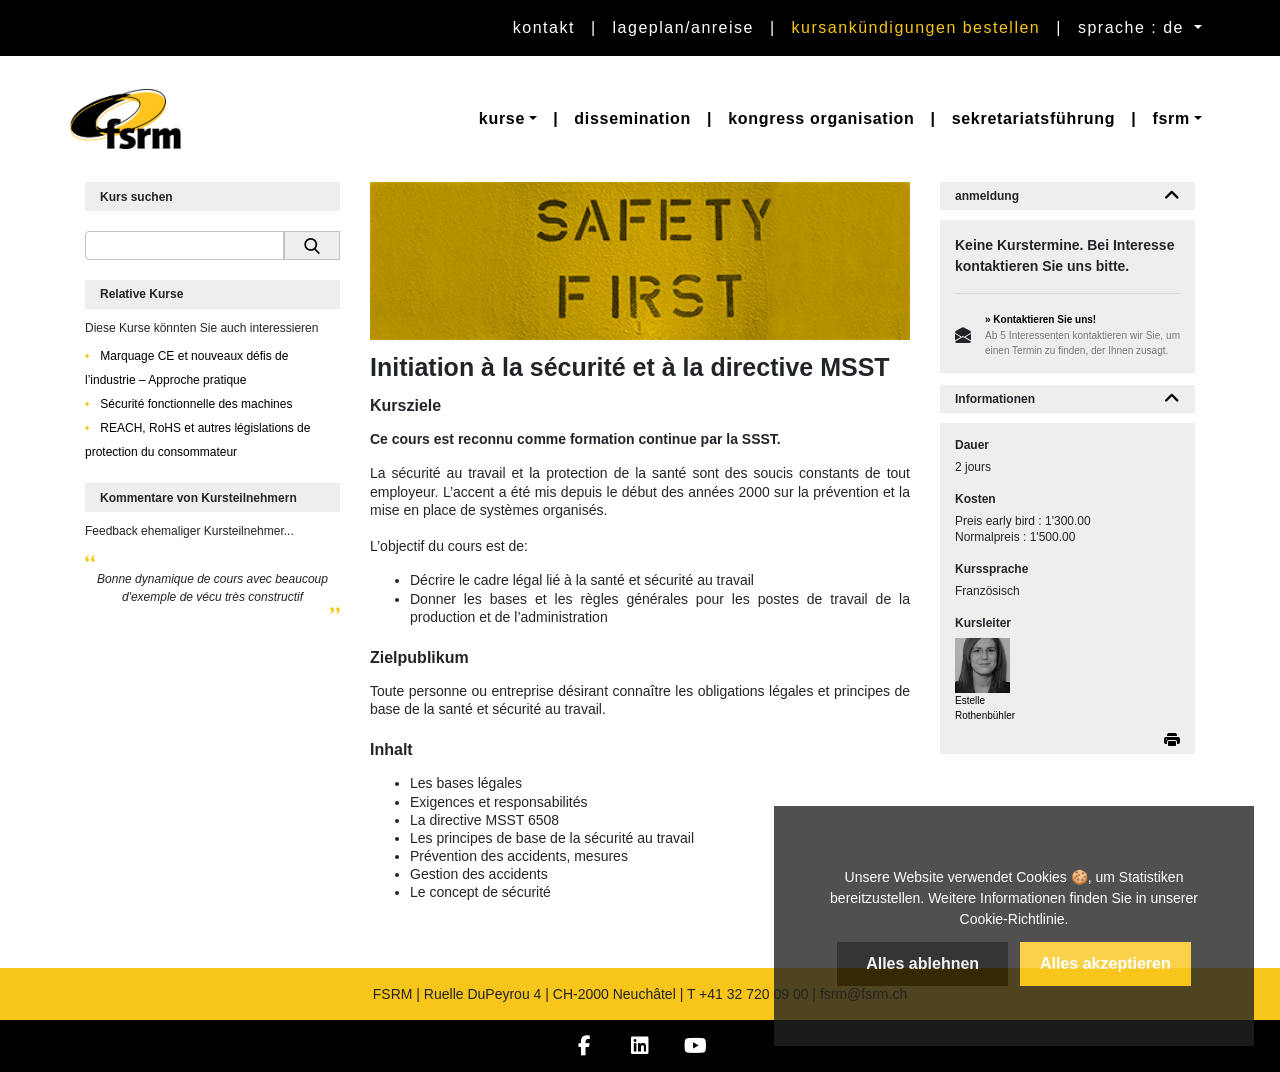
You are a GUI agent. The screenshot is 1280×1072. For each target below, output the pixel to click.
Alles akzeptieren (1105, 963)
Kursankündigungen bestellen (916, 27)
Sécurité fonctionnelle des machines (194, 404)
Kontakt (544, 27)
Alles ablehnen (922, 963)
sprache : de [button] (1134, 27)
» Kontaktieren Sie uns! (1040, 319)
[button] (508, 119)
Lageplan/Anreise (683, 27)
